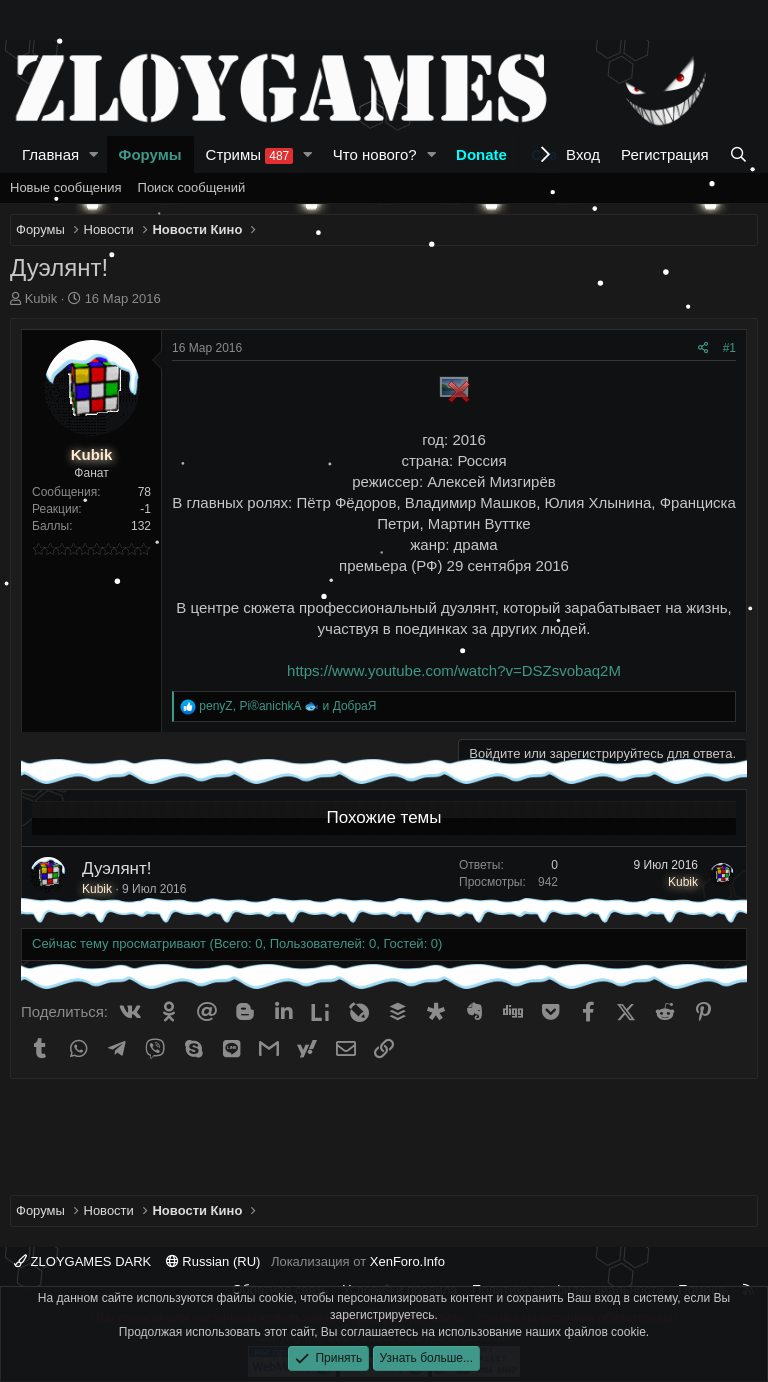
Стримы (250, 155)
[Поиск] (738, 154)
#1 (729, 348)
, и (287, 706)
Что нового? (375, 154)
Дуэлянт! (117, 868)
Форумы (150, 154)
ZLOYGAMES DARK (82, 1261)
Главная (50, 154)
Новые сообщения (66, 187)
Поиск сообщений (192, 187)
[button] (94, 154)
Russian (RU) (213, 1261)
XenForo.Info (407, 1261)
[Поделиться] (703, 348)
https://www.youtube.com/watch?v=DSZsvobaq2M (454, 670)
